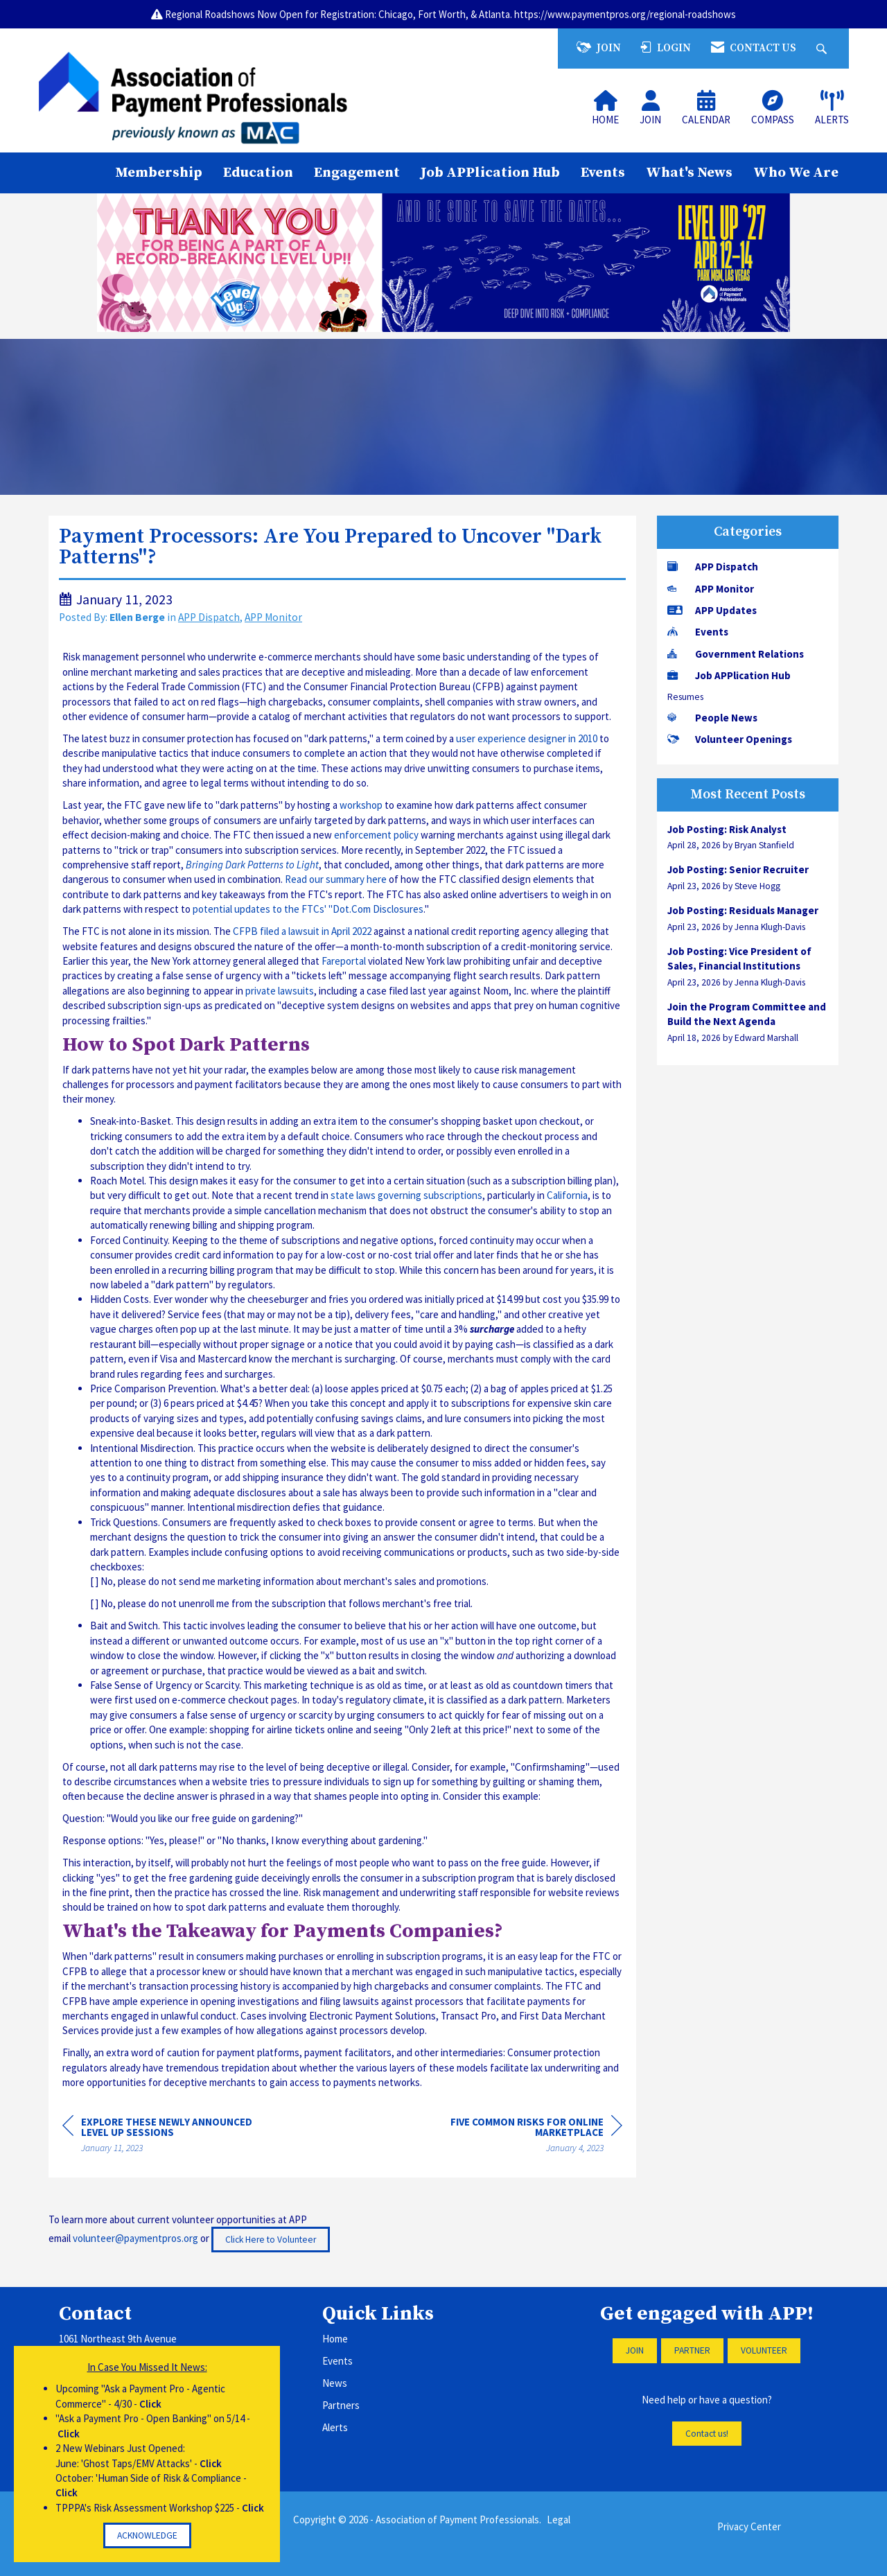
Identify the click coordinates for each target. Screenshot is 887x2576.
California (567, 1195)
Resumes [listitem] (685, 697)
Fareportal (344, 960)
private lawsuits (279, 990)
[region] (518, 2136)
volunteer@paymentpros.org (135, 2238)
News (334, 2383)
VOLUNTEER (764, 2350)
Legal (558, 2519)
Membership (158, 173)
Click (150, 2403)
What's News (689, 173)
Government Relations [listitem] (735, 653)
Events (603, 173)
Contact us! (706, 2433)
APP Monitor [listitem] (710, 588)
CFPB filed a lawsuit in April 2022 (302, 931)
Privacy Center (749, 2526)
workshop (361, 805)
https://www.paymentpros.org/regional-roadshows (625, 14)
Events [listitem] (697, 631)
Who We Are (795, 173)
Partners (341, 2405)
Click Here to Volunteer (270, 2239)
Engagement (357, 173)
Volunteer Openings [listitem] (729, 739)
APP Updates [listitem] (712, 610)
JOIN (635, 2350)
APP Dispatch (209, 617)
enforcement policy (376, 834)
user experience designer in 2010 (526, 738)
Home (335, 2338)
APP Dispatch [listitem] (712, 566)
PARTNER (692, 2350)
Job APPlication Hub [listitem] (729, 675)
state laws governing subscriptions (406, 1195)
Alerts (335, 2427)
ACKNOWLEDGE (147, 2535)
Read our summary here (336, 879)
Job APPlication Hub (490, 173)
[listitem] (748, 837)
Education (258, 173)
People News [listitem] (712, 717)
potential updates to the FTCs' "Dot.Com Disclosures (308, 908)
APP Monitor (273, 617)
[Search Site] (823, 48)
